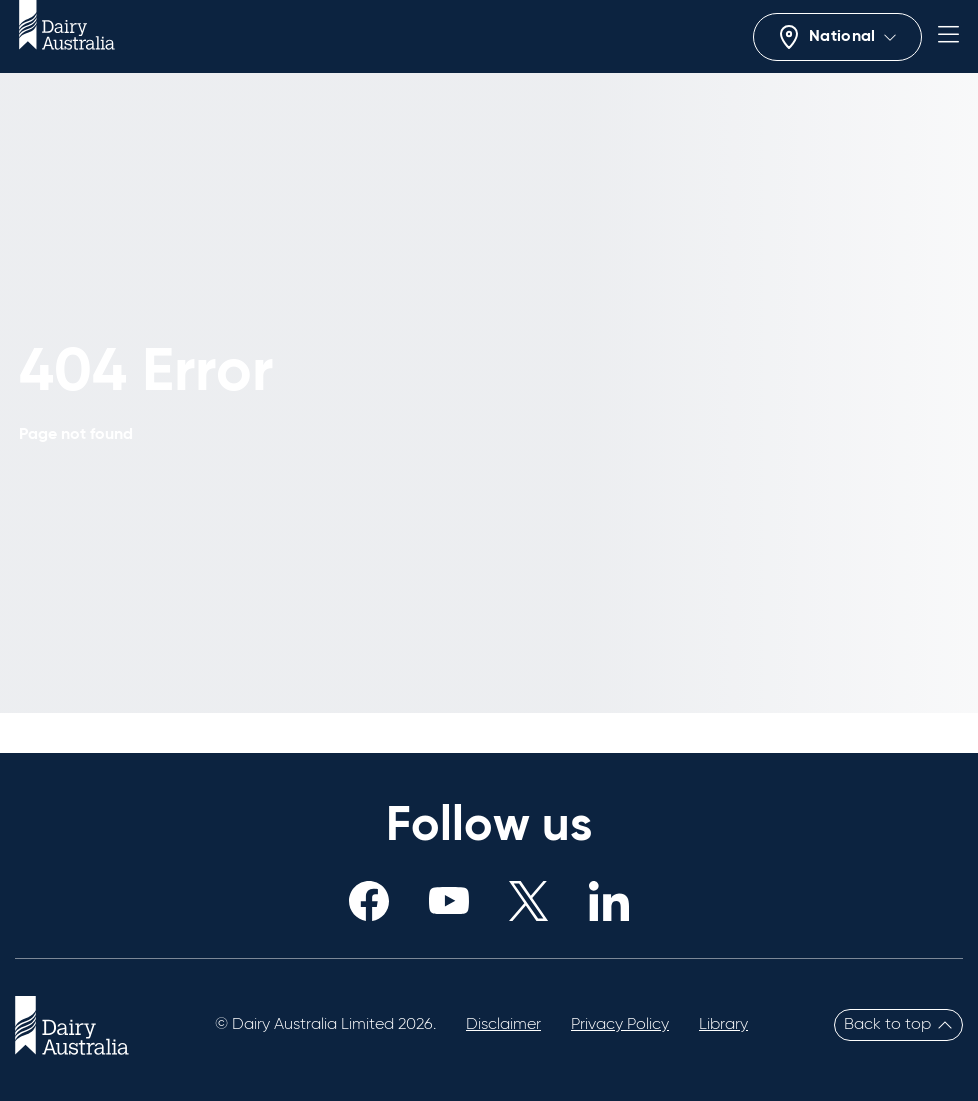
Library (723, 1025)
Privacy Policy (620, 1025)
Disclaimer (503, 1025)
